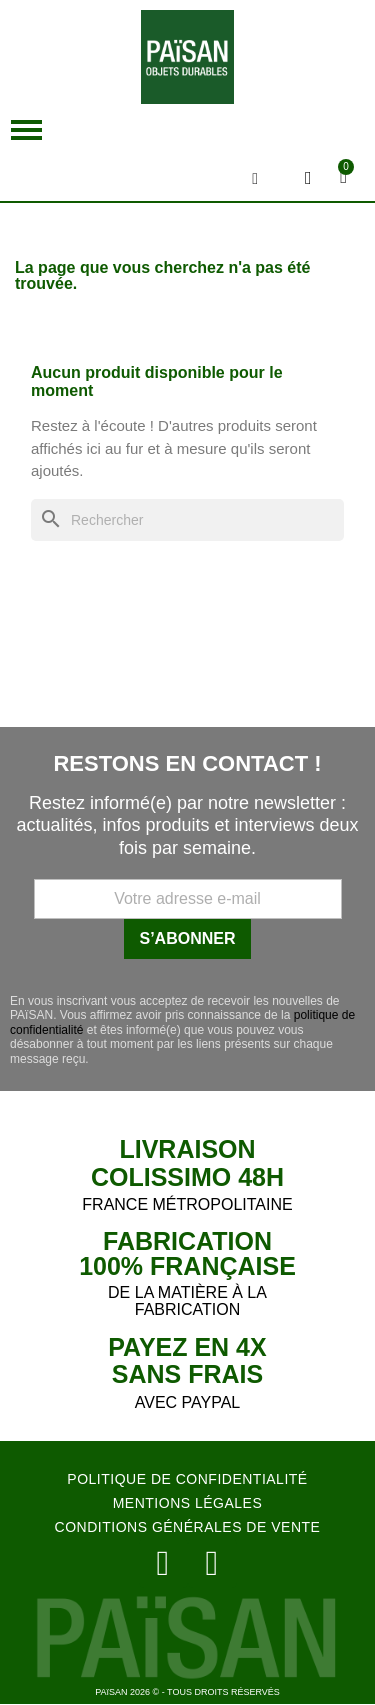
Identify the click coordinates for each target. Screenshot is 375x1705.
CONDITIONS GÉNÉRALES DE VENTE (188, 1527)
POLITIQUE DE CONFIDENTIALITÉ (187, 1479)
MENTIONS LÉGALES (188, 1503)
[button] (26, 130)
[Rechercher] (187, 520)
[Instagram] (163, 1563)
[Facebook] (212, 1563)
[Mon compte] (308, 178)
